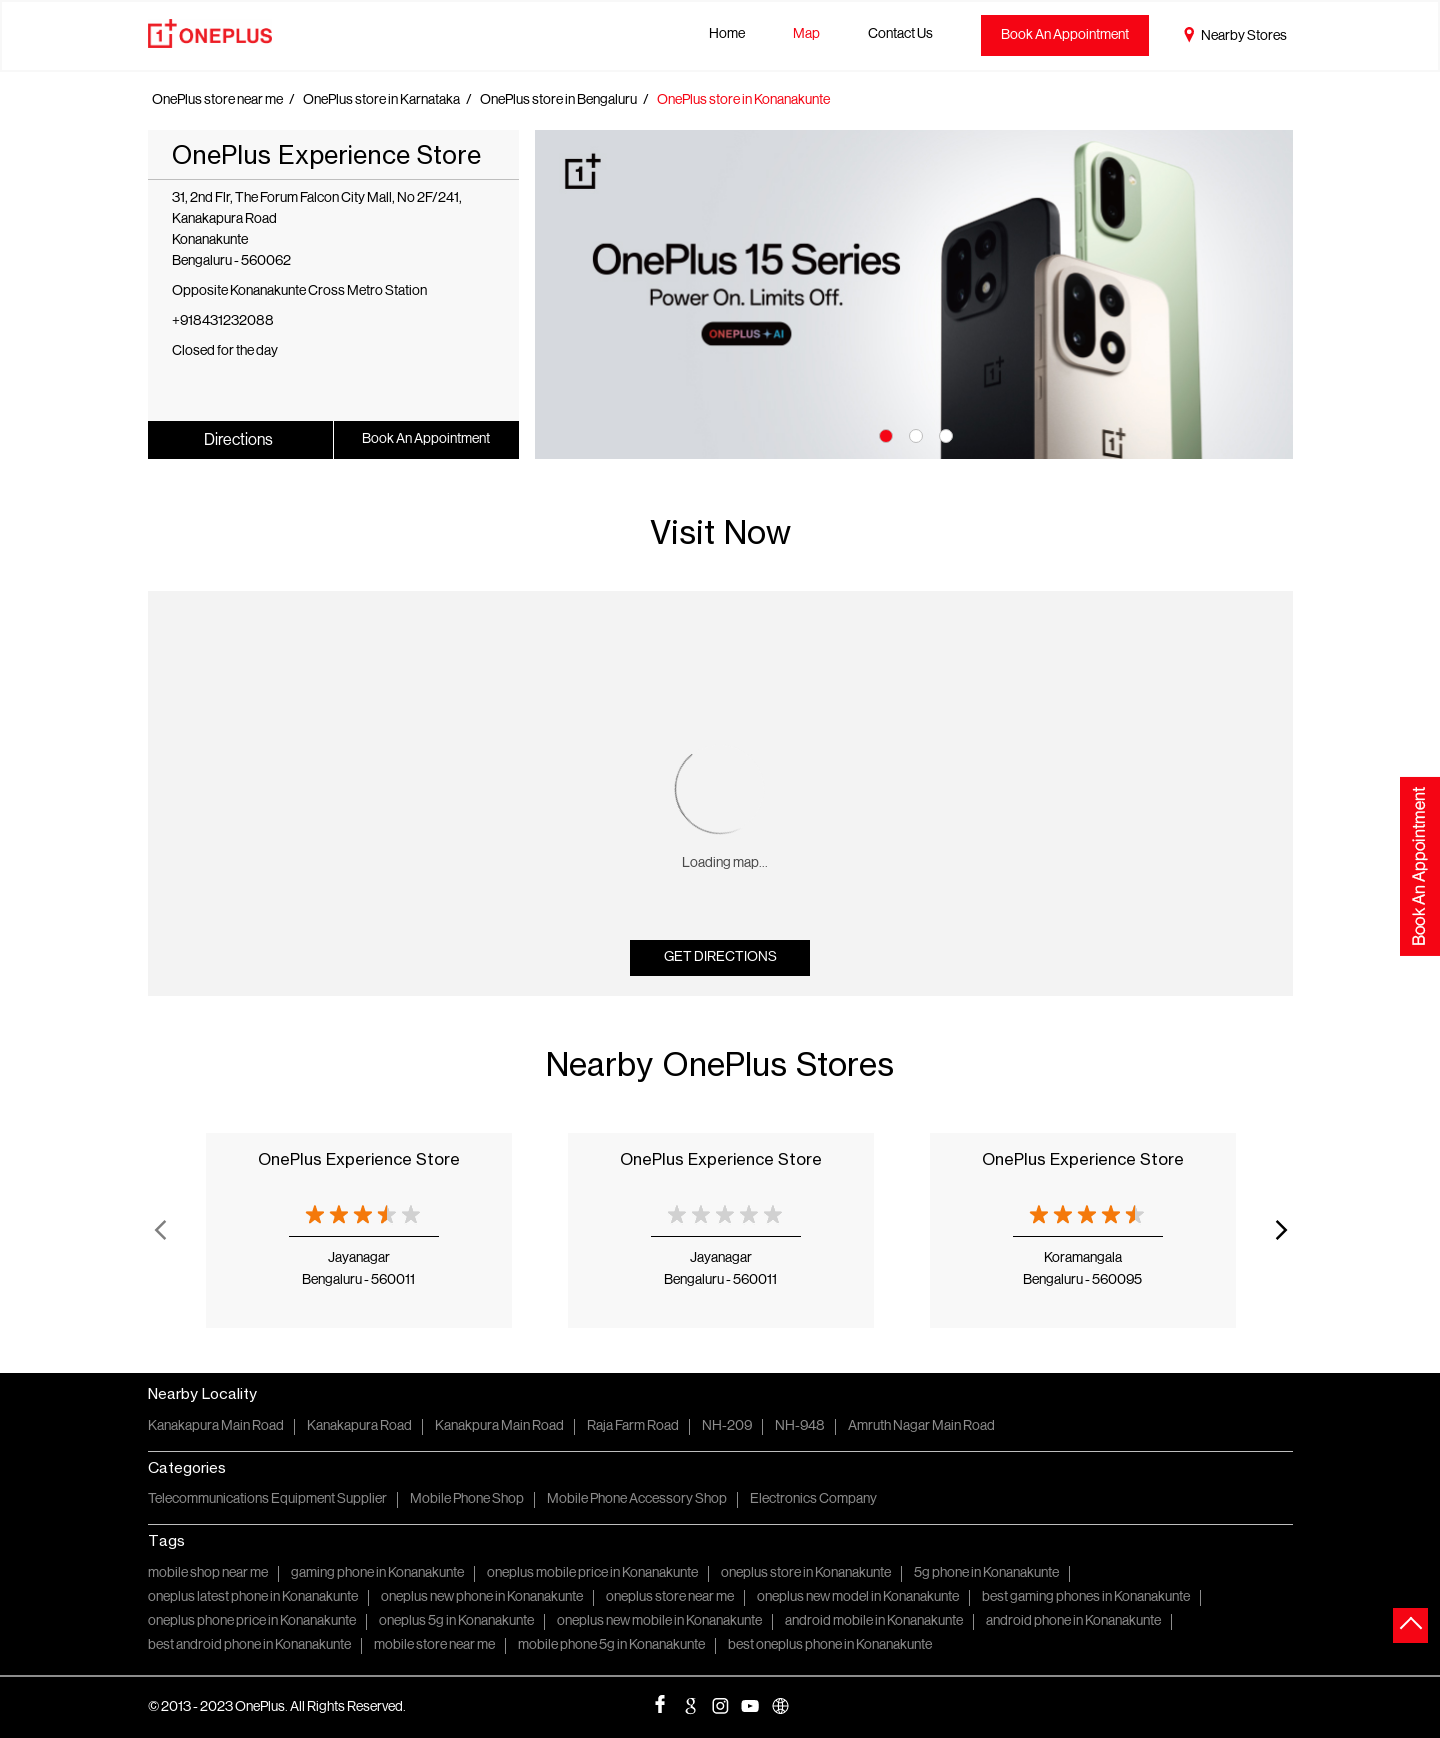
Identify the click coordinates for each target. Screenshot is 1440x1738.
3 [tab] (944, 434)
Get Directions (720, 957)
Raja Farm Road (633, 1426)
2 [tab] (914, 434)
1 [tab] (884, 434)
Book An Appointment (1065, 35)
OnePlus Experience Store (359, 1159)
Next (1281, 1230)
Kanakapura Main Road (216, 1426)
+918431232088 (223, 321)
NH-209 (727, 1426)
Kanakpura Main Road (499, 1426)
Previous (160, 1230)
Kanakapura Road (359, 1426)
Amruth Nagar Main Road (921, 1426)
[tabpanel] (914, 294)
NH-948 (800, 1426)
